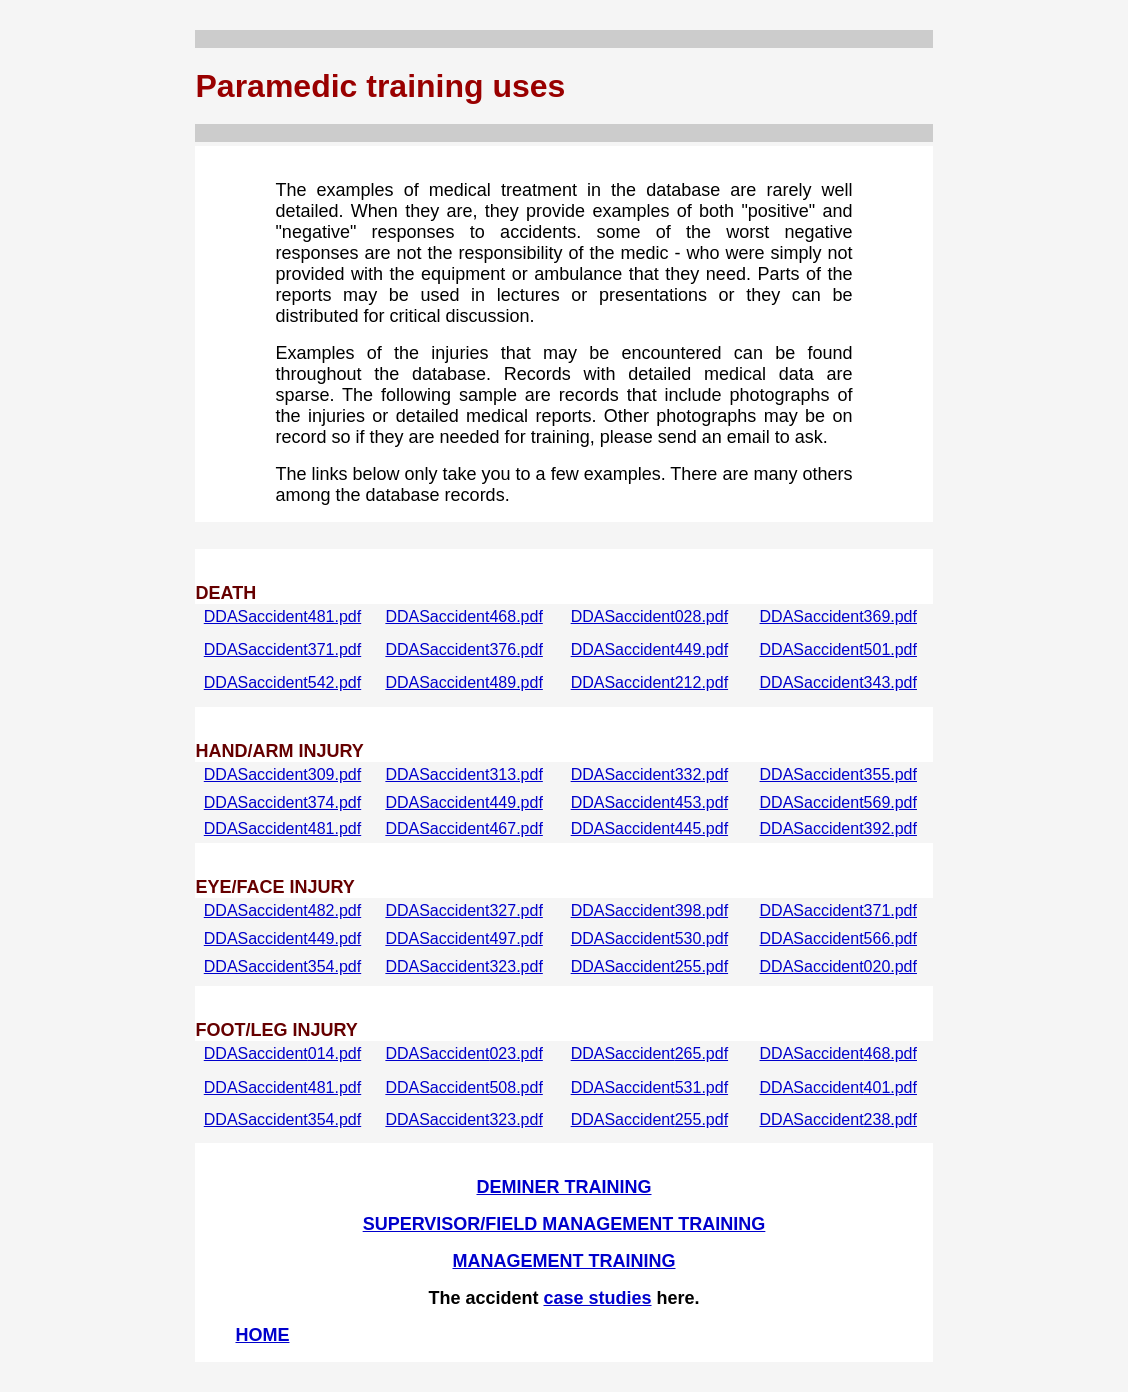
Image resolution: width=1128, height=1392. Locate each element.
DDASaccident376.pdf (463, 649)
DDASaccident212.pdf (649, 682)
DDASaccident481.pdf (282, 616)
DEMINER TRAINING (564, 1187)
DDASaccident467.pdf (463, 828)
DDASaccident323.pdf (463, 966)
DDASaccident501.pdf (838, 649)
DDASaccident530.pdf (649, 938)
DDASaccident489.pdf (463, 682)
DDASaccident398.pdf (649, 910)
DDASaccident (256, 1053)
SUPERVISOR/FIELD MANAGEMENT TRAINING (564, 1224)
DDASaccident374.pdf (282, 802)
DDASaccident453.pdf (649, 802)
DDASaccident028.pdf (649, 616)
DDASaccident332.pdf (649, 774)
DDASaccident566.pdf (838, 938)
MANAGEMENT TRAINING (564, 1261)
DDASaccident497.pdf (463, 938)
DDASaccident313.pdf (463, 774)
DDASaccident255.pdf (649, 966)
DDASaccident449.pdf (649, 649)
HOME (262, 1335)
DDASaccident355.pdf (838, 774)
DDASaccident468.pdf (463, 616)
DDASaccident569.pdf (838, 802)
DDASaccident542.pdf (282, 682)
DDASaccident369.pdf (838, 616)
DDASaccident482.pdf (282, 910)
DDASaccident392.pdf (838, 828)
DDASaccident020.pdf (838, 966)
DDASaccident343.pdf (838, 682)
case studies (597, 1298)
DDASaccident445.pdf (649, 828)
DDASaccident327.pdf (463, 910)
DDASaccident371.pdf (282, 649)
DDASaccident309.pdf (282, 774)
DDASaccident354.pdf (282, 966)
